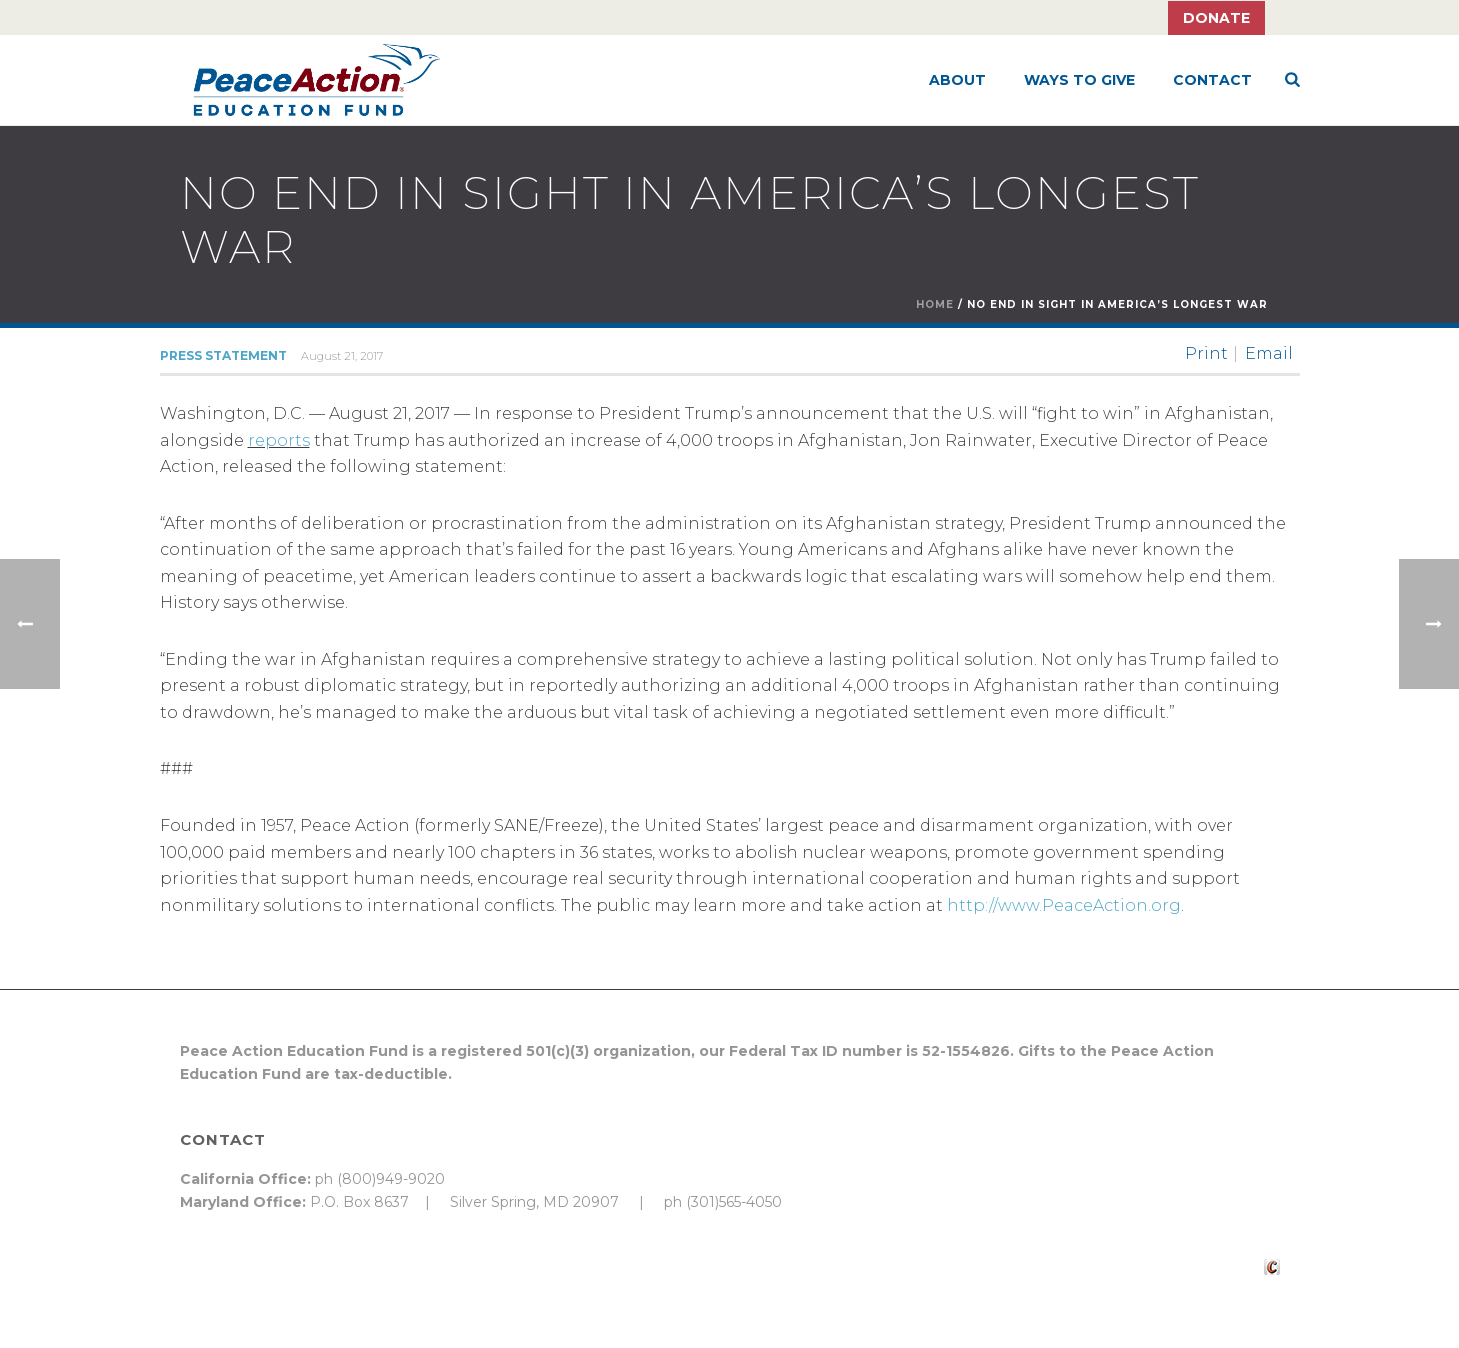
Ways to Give (1079, 80)
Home (935, 304)
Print (1206, 354)
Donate (1216, 18)
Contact (1212, 80)
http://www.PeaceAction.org (1064, 905)
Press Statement (223, 355)
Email (1269, 354)
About (957, 80)
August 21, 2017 (342, 356)
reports (279, 440)
